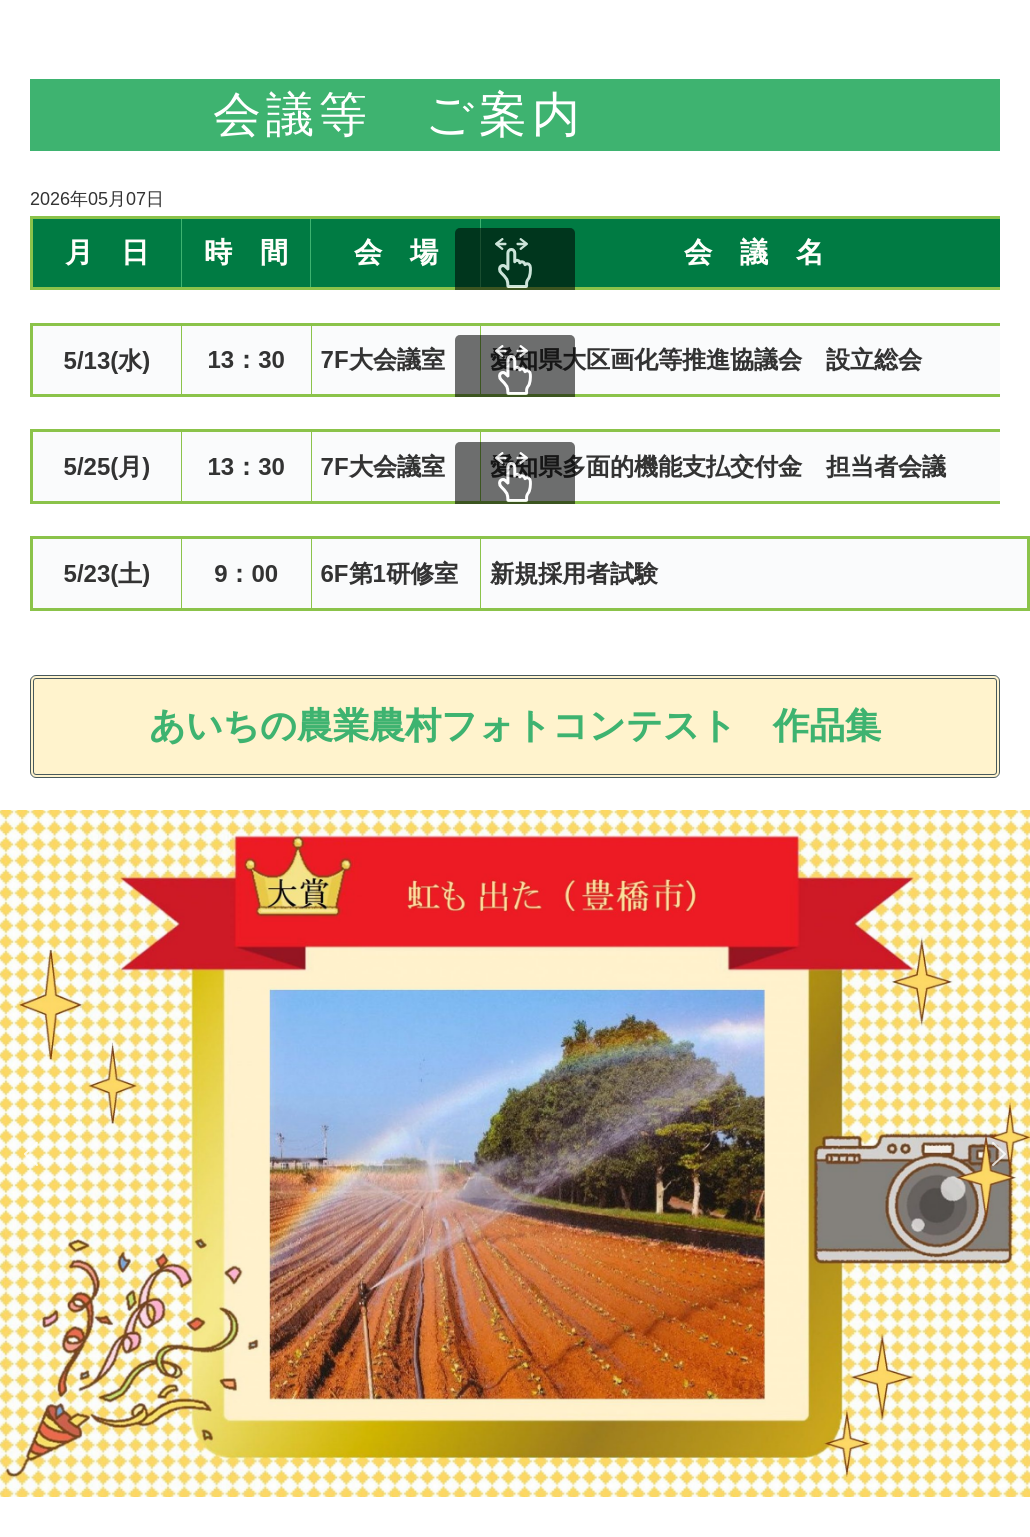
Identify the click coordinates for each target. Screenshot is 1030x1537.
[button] (31, 1154)
